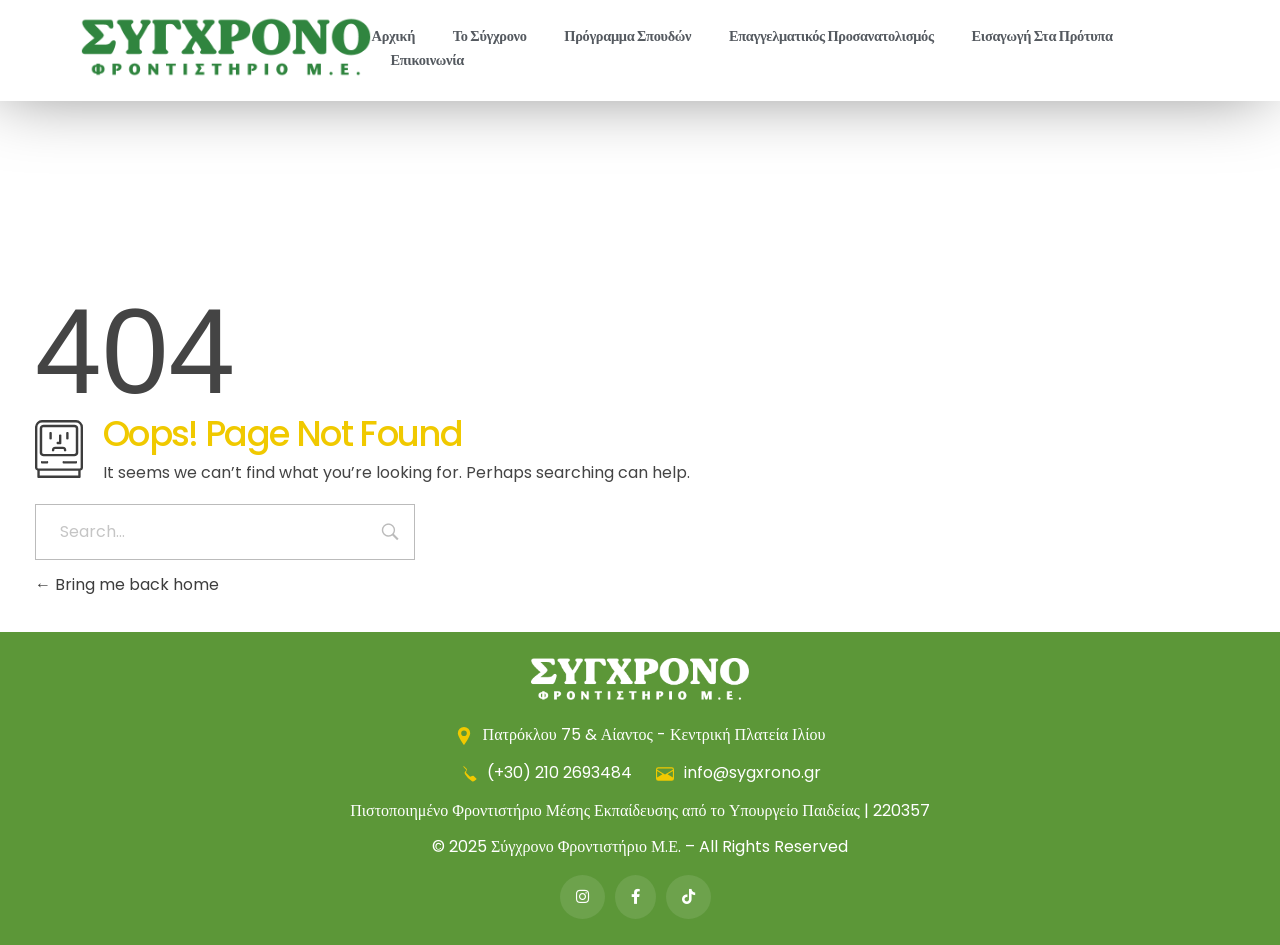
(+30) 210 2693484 (547, 772)
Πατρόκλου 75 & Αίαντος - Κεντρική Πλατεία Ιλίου (640, 734)
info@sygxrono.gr (738, 772)
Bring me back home (127, 584)
